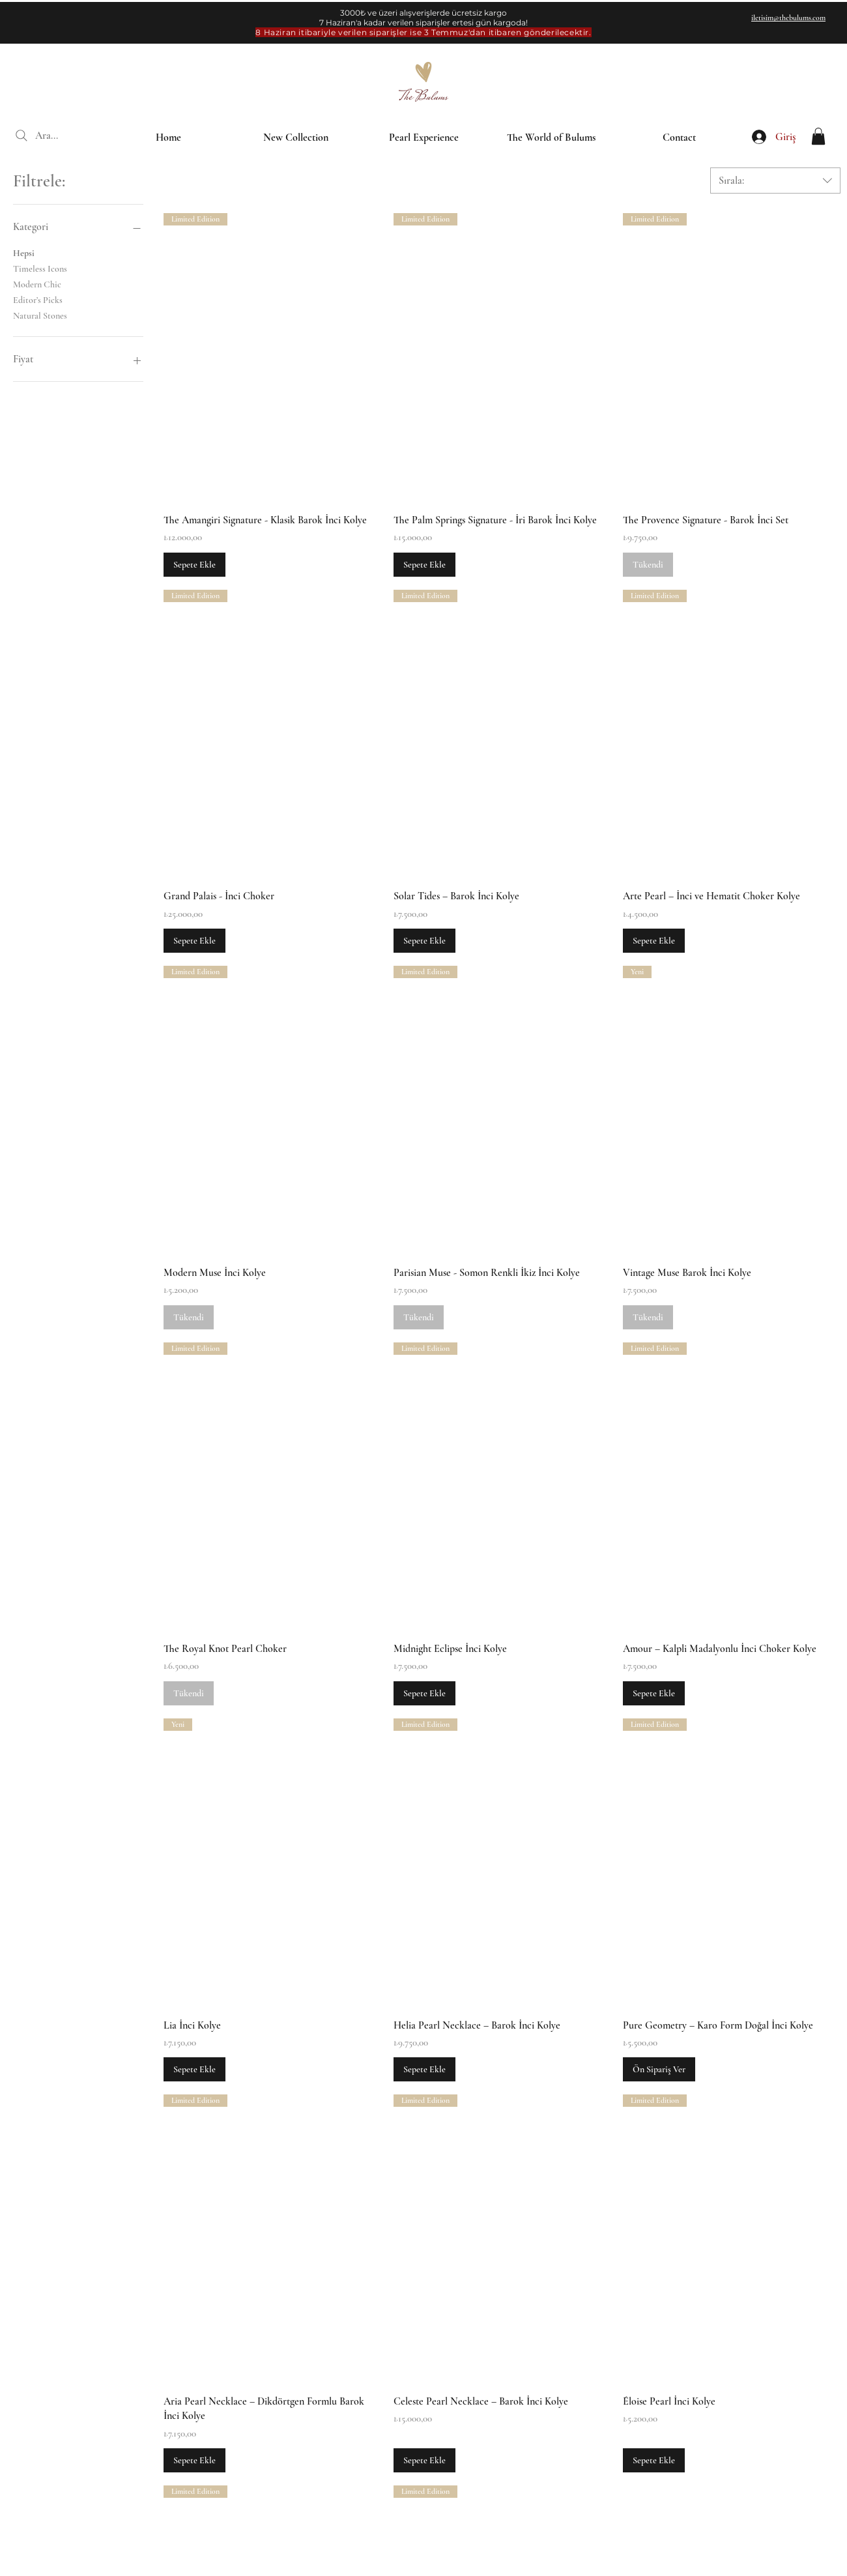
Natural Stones (40, 314)
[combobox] (775, 180)
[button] (818, 136)
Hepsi (24, 252)
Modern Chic (37, 283)
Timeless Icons (40, 267)
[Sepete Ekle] (194, 565)
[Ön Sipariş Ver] (659, 2069)
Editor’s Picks (38, 299)
